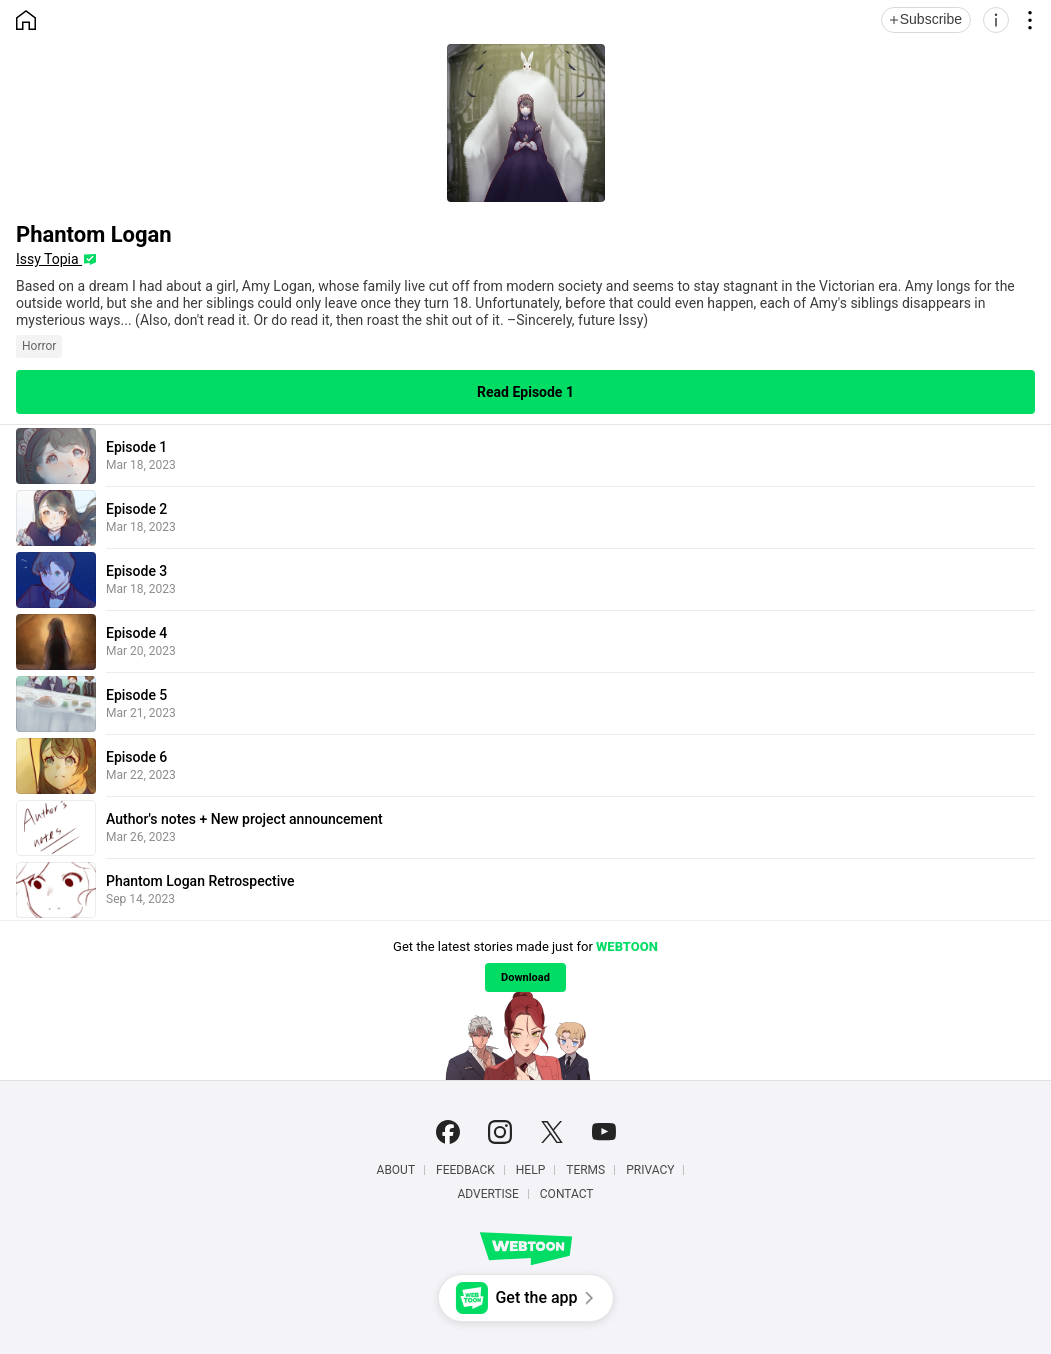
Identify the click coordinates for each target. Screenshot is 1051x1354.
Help (530, 1170)
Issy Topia (49, 259)
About (396, 1170)
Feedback (465, 1170)
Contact (567, 1194)
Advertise (487, 1194)
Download (525, 977)
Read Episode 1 (525, 392)
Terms (585, 1170)
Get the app (536, 1297)
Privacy (650, 1170)
